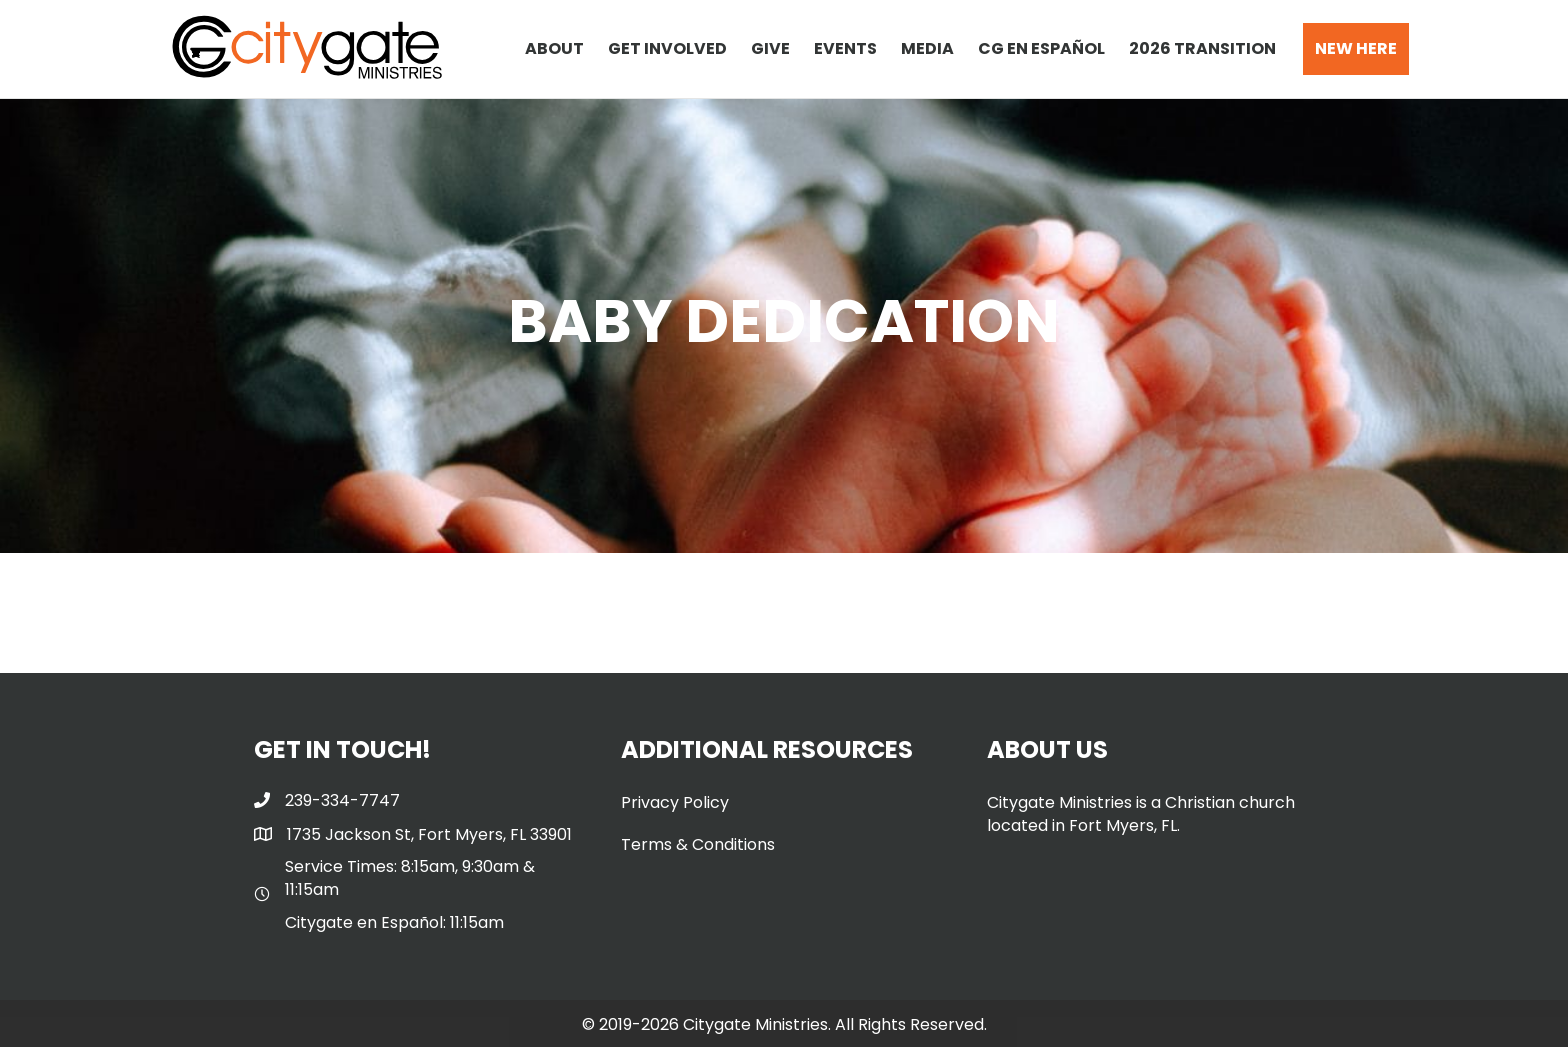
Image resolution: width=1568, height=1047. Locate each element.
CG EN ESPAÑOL (1041, 48)
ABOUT (554, 48)
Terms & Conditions (698, 844)
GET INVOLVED (667, 48)
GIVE (770, 48)
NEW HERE (1356, 48)
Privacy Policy (675, 802)
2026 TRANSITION (1202, 48)
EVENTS (845, 48)
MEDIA (927, 48)
